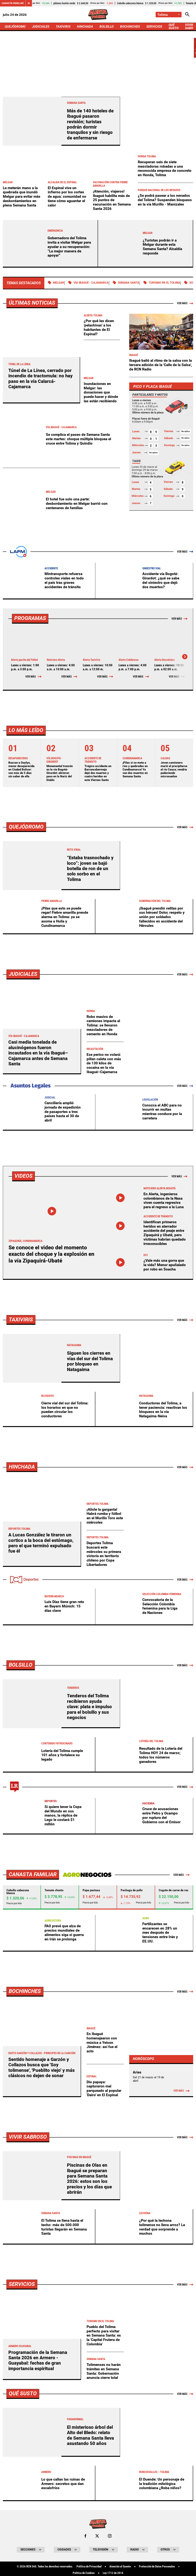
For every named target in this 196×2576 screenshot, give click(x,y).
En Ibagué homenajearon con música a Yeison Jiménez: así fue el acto (102, 2042)
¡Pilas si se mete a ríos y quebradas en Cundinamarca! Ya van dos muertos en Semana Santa (135, 769)
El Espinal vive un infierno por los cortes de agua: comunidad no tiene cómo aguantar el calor (67, 196)
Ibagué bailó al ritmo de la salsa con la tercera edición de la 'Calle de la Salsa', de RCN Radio (160, 364)
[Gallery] (98, 654)
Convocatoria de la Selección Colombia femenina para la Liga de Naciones (159, 1606)
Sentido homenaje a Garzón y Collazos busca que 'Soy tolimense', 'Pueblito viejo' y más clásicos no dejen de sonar (41, 2067)
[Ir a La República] (14, 1787)
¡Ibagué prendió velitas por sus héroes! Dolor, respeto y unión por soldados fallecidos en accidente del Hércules (162, 917)
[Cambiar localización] (169, 14)
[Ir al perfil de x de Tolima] (97, 2536)
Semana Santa (128, 282)
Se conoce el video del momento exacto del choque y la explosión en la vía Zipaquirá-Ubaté (51, 1254)
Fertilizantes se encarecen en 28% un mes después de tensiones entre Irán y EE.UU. (160, 1932)
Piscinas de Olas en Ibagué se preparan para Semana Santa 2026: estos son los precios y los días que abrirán (89, 2178)
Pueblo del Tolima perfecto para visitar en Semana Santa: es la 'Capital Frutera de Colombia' (104, 2335)
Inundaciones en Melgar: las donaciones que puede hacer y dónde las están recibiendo (101, 392)
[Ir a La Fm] (18, 551)
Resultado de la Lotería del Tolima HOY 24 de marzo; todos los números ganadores (160, 1755)
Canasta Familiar (13, 3)
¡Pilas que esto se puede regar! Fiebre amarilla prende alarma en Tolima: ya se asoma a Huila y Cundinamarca (64, 917)
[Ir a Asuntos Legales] (30, 1086)
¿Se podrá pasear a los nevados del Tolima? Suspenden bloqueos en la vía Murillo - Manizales (165, 199)
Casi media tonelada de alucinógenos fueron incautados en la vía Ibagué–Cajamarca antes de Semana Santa (38, 1052)
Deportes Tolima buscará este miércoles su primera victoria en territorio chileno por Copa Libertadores (104, 1554)
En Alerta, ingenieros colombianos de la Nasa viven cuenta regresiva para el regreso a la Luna (163, 1200)
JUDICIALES (40, 26)
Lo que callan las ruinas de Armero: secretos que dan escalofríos (63, 2483)
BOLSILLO (107, 26)
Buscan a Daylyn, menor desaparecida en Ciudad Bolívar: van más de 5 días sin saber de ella (21, 769)
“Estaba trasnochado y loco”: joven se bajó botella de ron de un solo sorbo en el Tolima (90, 868)
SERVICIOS (154, 26)
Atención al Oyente (120, 2566)
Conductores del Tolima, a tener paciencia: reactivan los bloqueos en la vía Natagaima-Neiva (163, 1409)
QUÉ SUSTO (173, 26)
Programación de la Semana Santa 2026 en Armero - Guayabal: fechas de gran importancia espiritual (37, 2360)
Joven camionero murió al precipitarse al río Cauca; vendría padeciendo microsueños (174, 769)
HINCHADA (85, 26)
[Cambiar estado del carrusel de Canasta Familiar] (28, 3)
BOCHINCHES (130, 26)
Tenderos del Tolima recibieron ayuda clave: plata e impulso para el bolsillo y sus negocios (89, 1706)
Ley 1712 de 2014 (113, 2573)
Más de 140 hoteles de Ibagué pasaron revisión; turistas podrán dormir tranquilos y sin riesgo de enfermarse (90, 124)
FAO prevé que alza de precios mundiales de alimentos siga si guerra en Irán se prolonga (64, 1932)
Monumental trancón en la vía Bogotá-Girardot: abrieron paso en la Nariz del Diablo (59, 773)
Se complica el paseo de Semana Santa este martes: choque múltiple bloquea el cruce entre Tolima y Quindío (78, 438)
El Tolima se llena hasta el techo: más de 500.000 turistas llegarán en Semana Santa (64, 2227)
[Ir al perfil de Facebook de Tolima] (85, 2536)
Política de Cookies (84, 2573)
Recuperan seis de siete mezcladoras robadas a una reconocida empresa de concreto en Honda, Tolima (164, 168)
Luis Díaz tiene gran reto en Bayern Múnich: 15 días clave (64, 1606)
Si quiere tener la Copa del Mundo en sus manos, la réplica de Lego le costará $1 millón (63, 1815)
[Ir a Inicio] (98, 14)
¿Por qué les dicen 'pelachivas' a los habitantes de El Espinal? (99, 327)
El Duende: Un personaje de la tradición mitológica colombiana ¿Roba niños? (161, 2483)
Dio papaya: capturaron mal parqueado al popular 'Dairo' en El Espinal (104, 2088)
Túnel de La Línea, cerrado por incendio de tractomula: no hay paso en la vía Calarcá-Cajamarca (40, 378)
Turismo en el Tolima (164, 282)
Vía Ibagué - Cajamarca (91, 282)
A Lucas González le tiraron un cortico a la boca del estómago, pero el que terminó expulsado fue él (40, 1543)
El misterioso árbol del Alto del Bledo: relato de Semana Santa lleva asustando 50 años (90, 2435)
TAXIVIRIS (63, 26)
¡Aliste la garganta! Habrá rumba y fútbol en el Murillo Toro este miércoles (105, 1516)
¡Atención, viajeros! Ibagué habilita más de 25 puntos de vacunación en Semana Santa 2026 (112, 200)
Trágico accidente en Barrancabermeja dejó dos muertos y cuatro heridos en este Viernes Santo (97, 773)
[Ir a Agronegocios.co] (87, 1875)
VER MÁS (33, 676)
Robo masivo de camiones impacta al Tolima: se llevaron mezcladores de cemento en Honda (103, 1025)
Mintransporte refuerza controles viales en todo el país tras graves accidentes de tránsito (64, 580)
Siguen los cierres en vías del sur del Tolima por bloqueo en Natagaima (90, 1361)
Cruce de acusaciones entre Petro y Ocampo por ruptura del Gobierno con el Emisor (161, 1815)
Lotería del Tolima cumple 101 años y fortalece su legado (62, 1755)
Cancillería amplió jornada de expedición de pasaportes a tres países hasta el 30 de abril (63, 1111)
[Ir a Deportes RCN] (24, 1579)
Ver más (185, 303)
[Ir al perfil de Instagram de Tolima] (110, 2536)
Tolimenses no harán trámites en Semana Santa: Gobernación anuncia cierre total (104, 2371)
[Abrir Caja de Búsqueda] (187, 14)
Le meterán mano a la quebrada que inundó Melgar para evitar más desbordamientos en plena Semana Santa (21, 196)
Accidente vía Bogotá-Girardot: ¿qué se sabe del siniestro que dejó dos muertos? (160, 580)
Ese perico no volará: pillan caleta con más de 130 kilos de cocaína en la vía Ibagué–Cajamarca (104, 1063)
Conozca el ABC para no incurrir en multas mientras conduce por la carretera (162, 1111)
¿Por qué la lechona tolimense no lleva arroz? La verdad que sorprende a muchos (162, 2227)
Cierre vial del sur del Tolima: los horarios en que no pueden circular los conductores (64, 1409)
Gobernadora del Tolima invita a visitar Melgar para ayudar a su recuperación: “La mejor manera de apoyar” (69, 247)
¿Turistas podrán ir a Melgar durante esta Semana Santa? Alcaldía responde (162, 246)
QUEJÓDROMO (15, 26)
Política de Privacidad (88, 2566)
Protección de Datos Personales (157, 2566)
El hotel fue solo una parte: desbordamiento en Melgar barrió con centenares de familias (77, 503)
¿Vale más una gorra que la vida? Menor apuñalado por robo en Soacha (164, 1264)
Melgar (58, 282)
